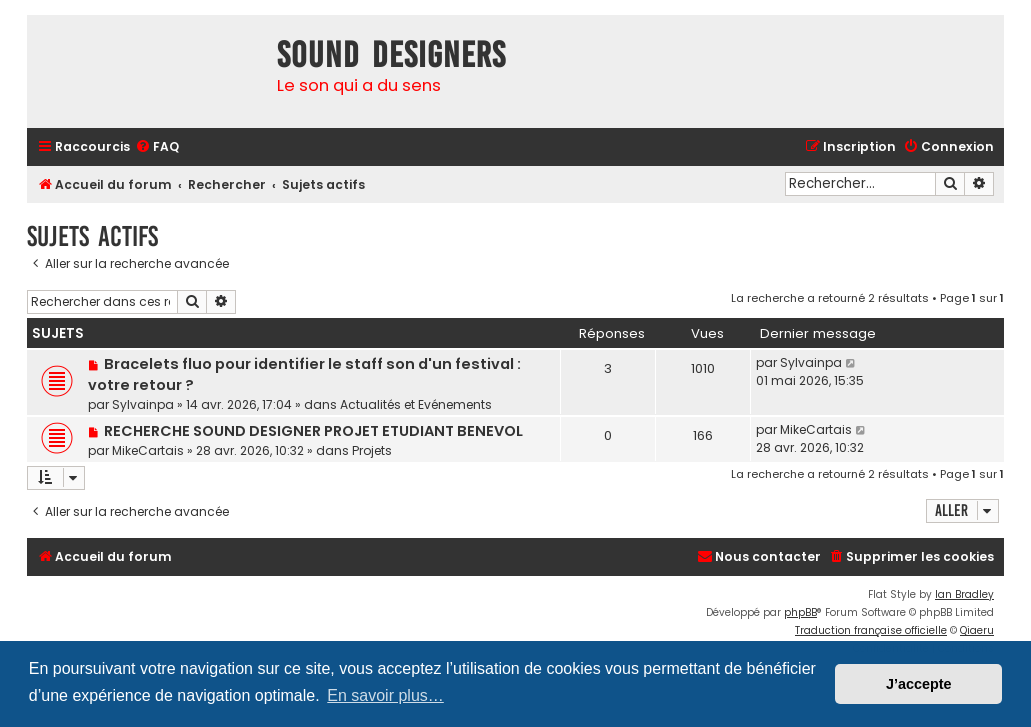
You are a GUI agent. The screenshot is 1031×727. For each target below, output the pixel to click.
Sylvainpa (143, 404)
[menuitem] (157, 147)
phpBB (800, 612)
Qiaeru (977, 630)
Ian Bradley (964, 594)
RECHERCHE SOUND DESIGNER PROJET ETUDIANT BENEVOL (313, 431)
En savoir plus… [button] (385, 695)
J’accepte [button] (919, 684)
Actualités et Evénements (416, 404)
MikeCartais (148, 450)
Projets (372, 450)
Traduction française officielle (871, 630)
